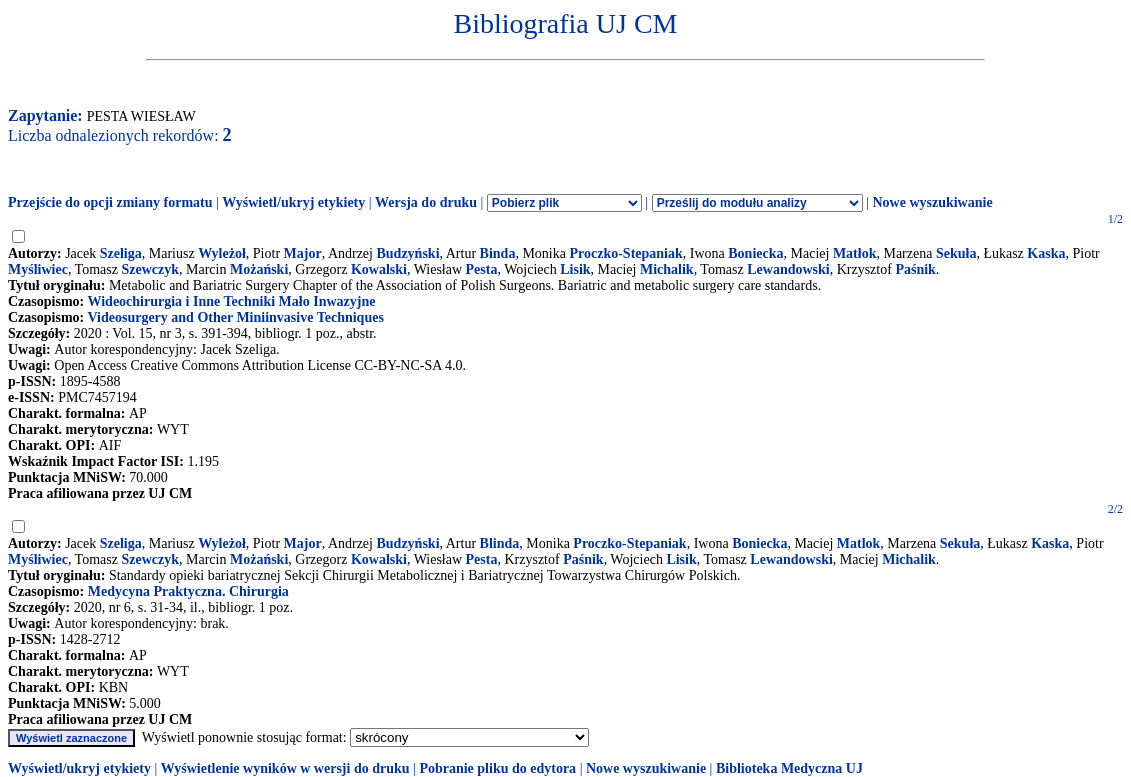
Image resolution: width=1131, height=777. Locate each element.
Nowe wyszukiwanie (932, 202)
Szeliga (121, 253)
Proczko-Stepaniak (625, 253)
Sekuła (956, 253)
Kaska (1046, 253)
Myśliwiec (38, 269)
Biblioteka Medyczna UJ (789, 768)
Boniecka (755, 253)
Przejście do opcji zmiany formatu (110, 202)
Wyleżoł (222, 253)
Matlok (859, 543)
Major (303, 253)
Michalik (667, 269)
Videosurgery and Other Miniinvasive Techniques (235, 317)
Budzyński (407, 253)
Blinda (500, 543)
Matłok (855, 253)
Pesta (482, 269)
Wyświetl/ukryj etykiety (293, 202)
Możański (259, 269)
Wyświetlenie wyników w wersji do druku (285, 768)
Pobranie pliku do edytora (497, 768)
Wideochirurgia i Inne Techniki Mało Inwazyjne (231, 301)
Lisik (575, 269)
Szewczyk (150, 269)
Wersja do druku (426, 202)
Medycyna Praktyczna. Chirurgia (188, 591)
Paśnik (915, 269)
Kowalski (379, 269)
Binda (498, 253)
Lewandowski (788, 269)
